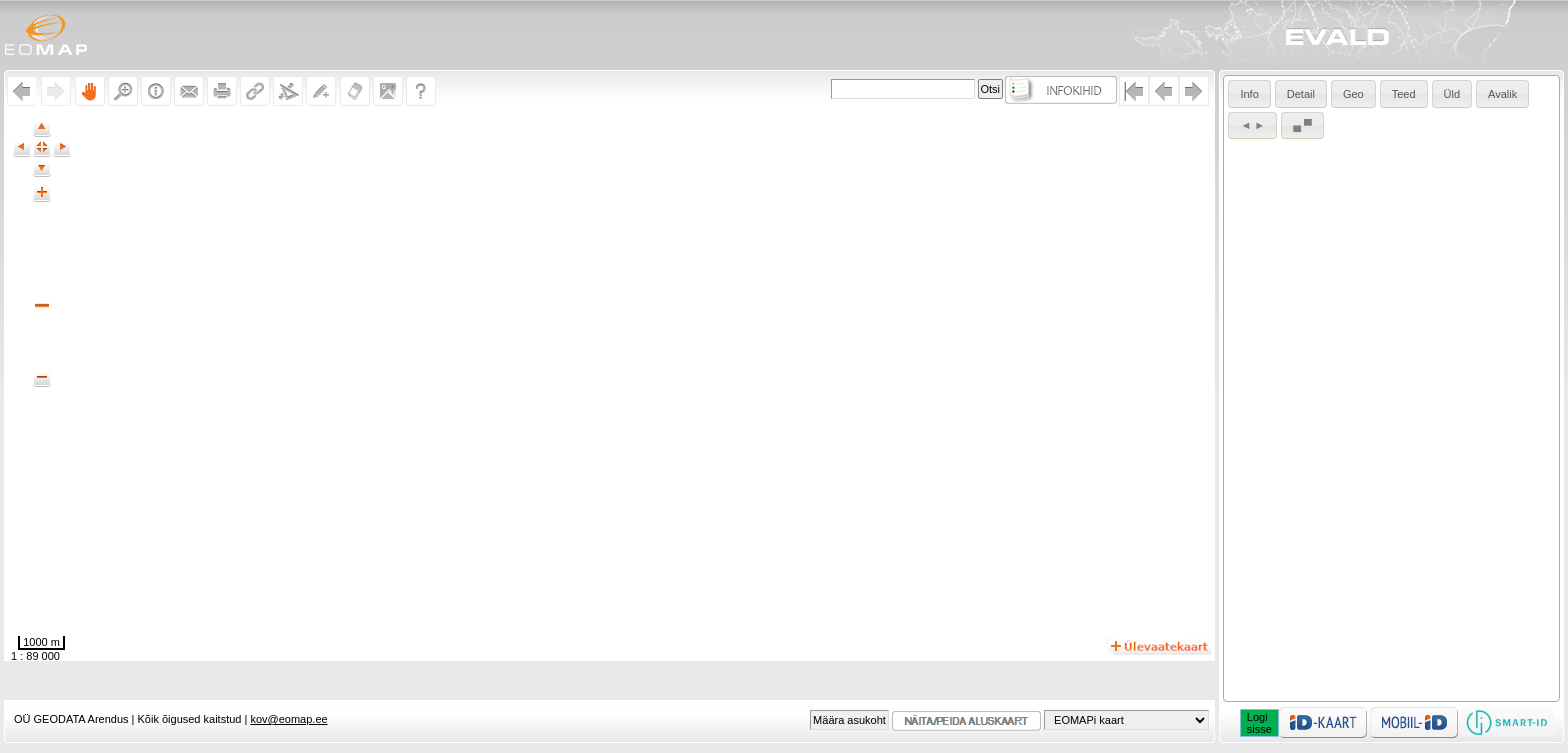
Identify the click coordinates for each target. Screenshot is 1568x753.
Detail (1301, 94)
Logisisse (1259, 723)
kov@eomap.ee (288, 719)
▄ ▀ (1302, 125)
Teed (1404, 94)
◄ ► (1252, 125)
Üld (1452, 94)
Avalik (1502, 94)
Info (1249, 94)
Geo (1353, 94)
